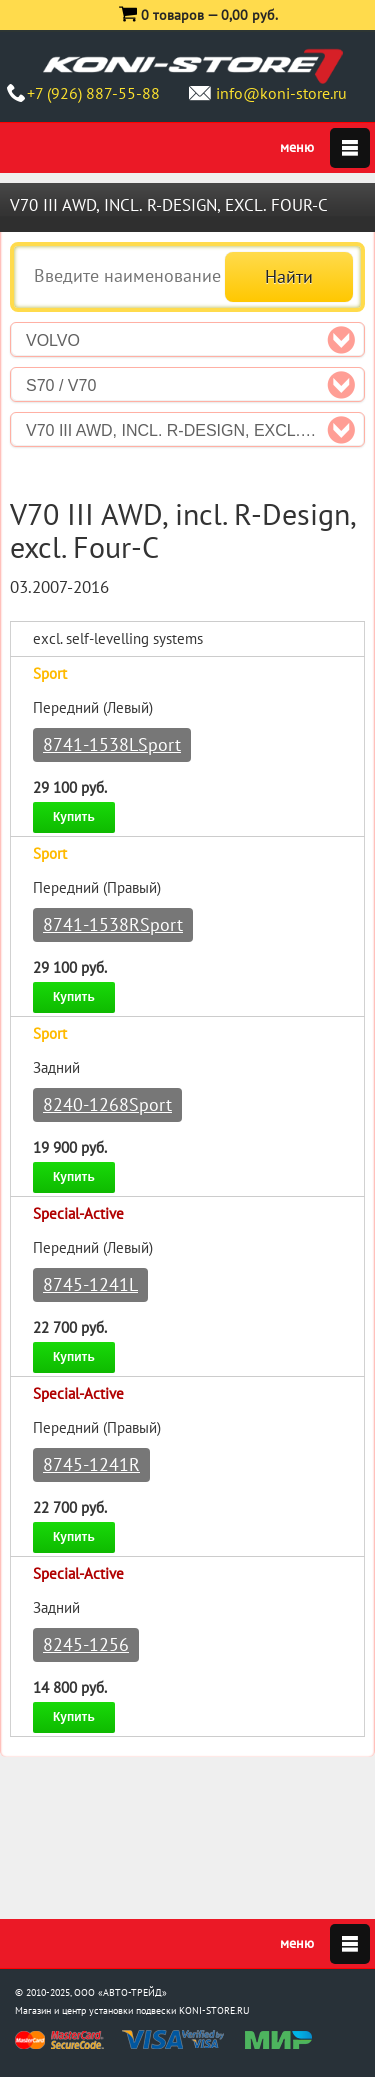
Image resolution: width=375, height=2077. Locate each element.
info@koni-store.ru (281, 93)
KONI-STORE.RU (214, 2010)
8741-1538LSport (112, 744)
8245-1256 (86, 1644)
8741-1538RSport (113, 924)
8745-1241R (91, 1464)
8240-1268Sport (107, 1104)
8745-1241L (90, 1284)
